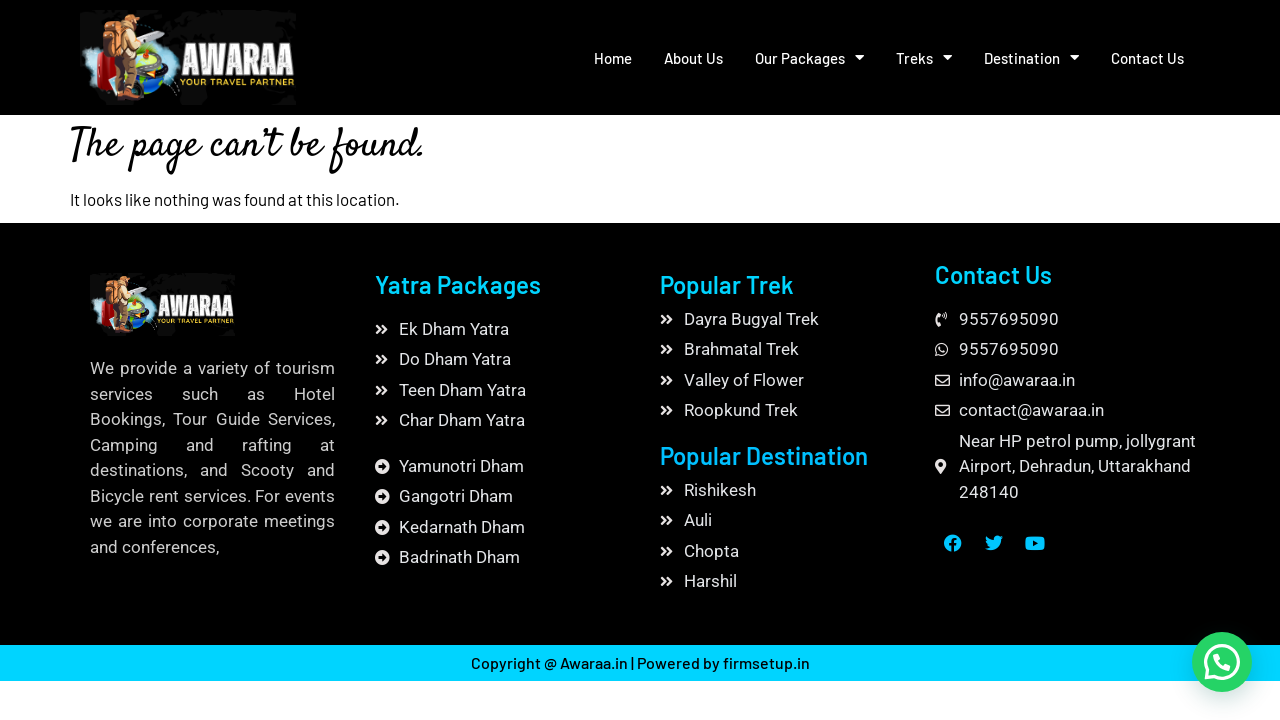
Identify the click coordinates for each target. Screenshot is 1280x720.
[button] (1222, 662)
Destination (1031, 57)
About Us (693, 58)
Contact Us (1147, 58)
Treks (924, 57)
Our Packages (809, 57)
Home (613, 58)
